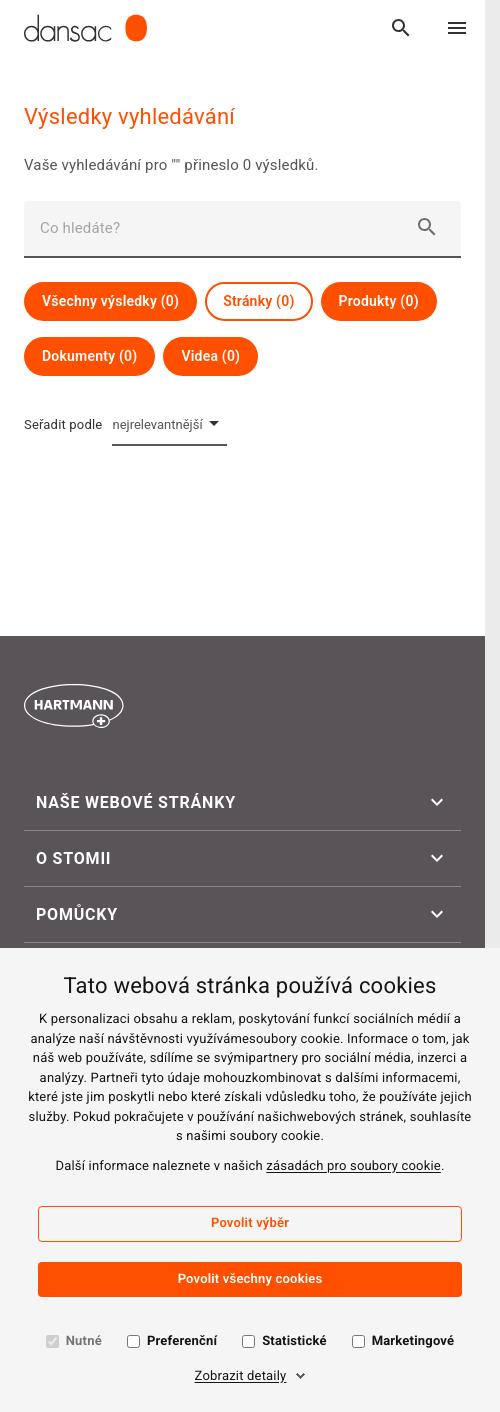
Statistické (294, 1341)
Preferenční (182, 1341)
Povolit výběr (250, 1223)
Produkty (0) (379, 301)
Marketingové (413, 1341)
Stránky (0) (258, 301)
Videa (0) (210, 356)
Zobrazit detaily (241, 1376)
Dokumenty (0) (89, 356)
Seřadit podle (63, 424)
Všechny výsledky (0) (110, 301)
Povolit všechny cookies (250, 1279)
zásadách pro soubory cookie (353, 1166)
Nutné (84, 1341)
